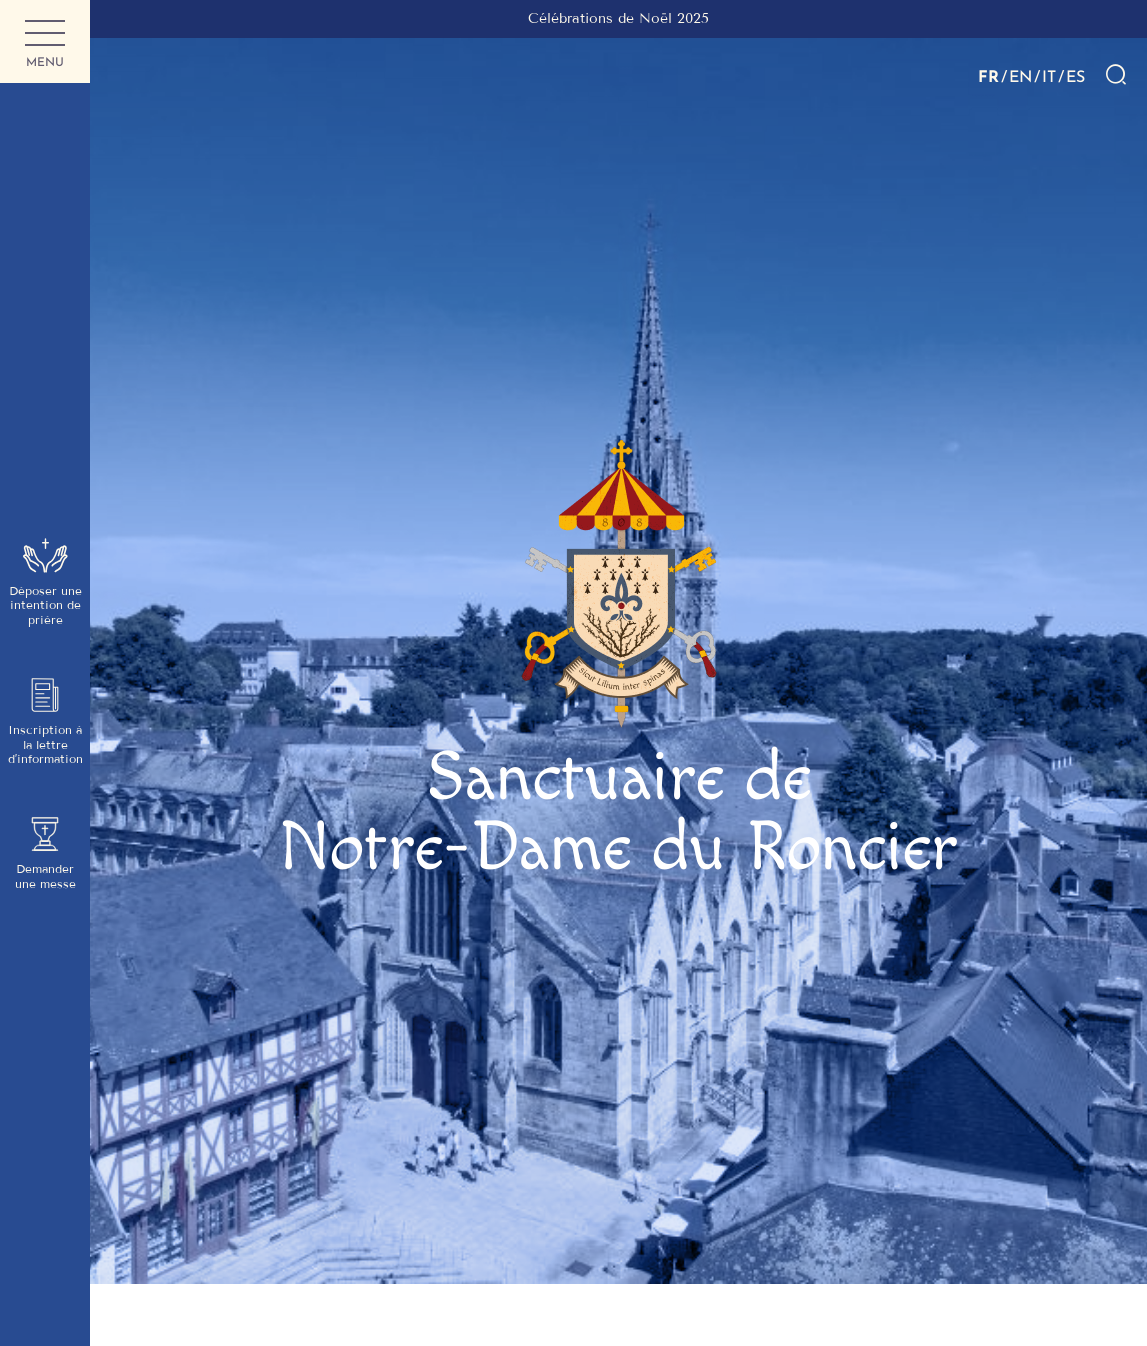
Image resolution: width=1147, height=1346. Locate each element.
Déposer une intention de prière (45, 582)
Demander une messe (45, 853)
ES (1075, 76)
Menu (45, 45)
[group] (618, 19)
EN (1020, 76)
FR (988, 76)
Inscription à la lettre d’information (45, 721)
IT (1049, 76)
